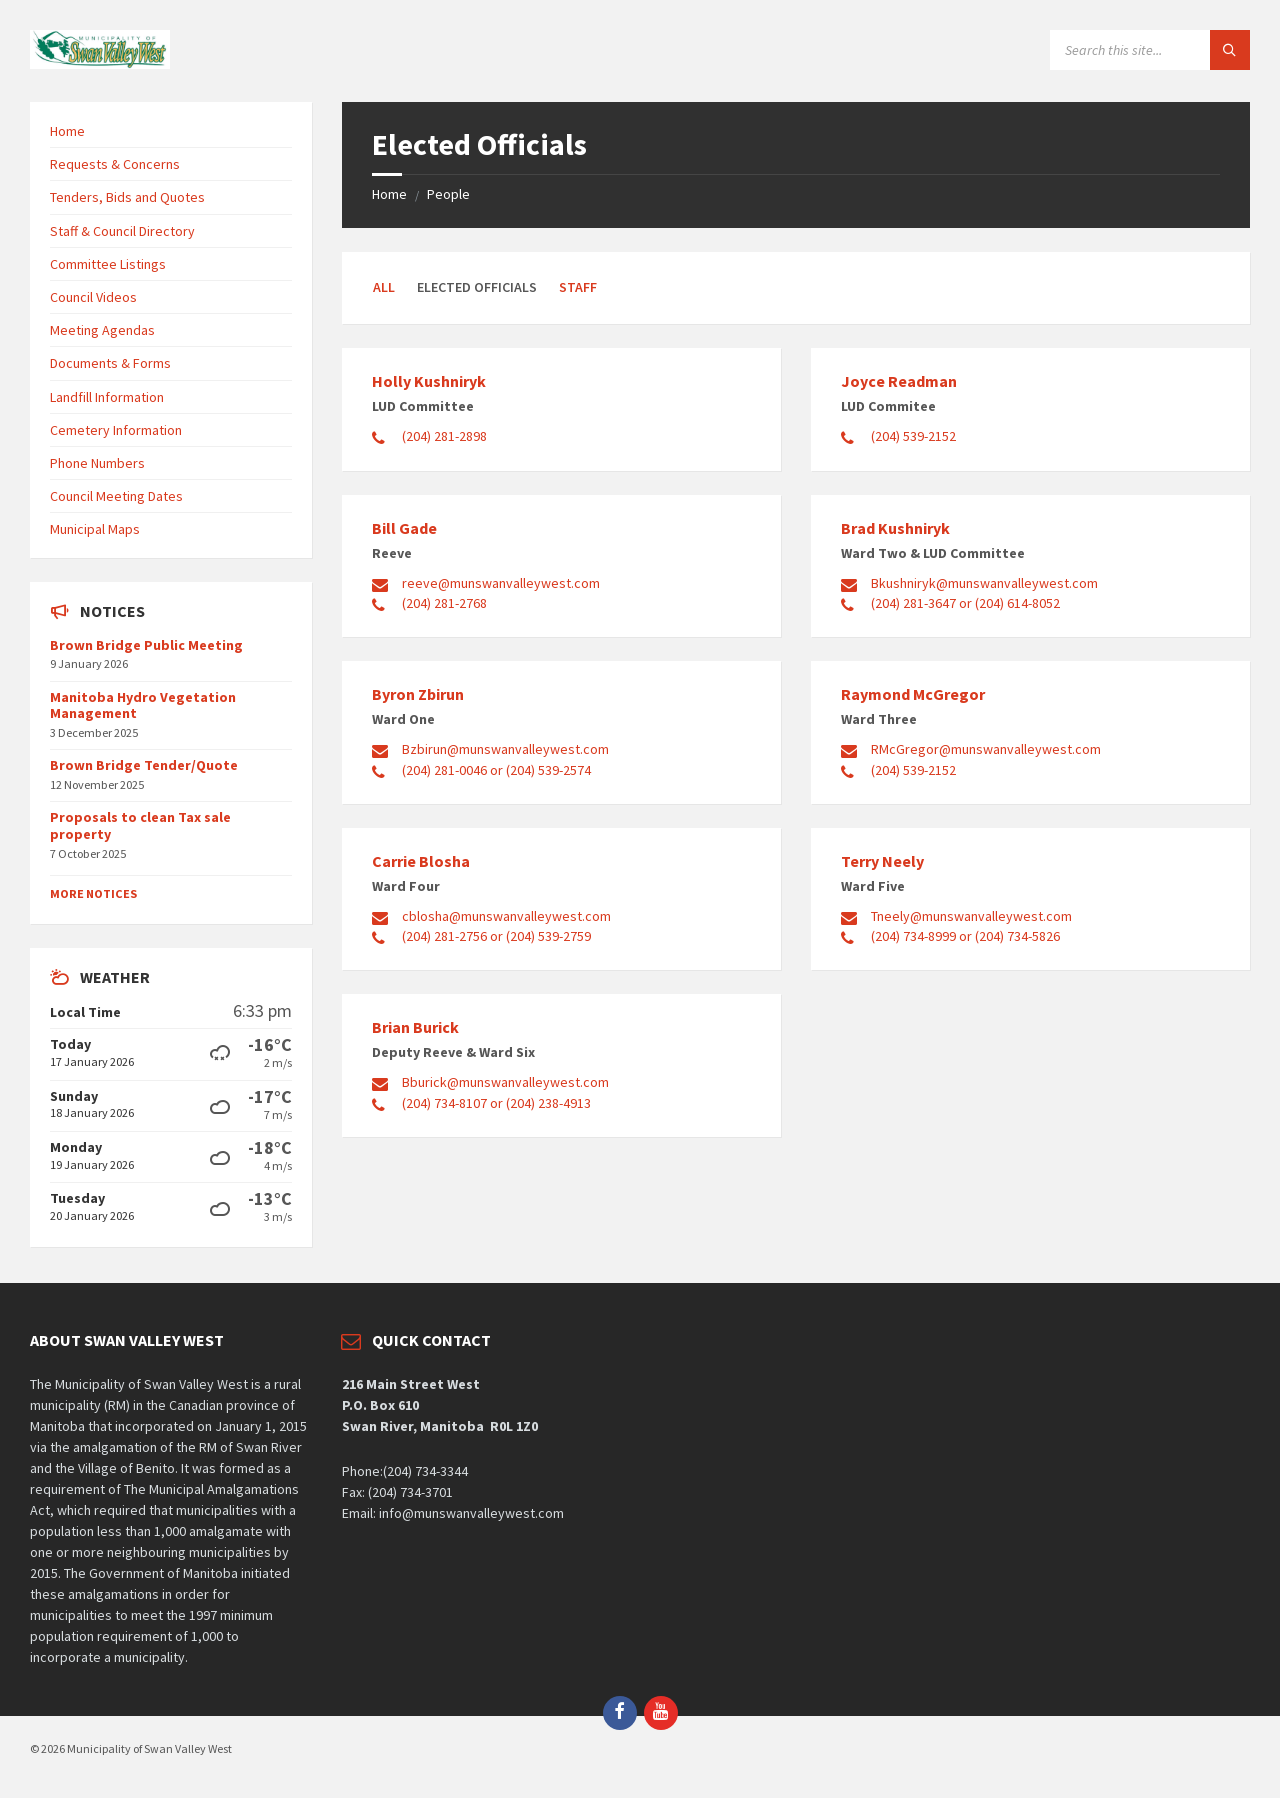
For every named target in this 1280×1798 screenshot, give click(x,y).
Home (389, 194)
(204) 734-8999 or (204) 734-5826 (965, 936)
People (448, 194)
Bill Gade (404, 528)
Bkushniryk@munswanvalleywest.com (984, 583)
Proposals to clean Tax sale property (140, 825)
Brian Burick (415, 1027)
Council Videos (93, 297)
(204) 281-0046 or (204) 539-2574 (496, 770)
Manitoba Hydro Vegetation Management (143, 705)
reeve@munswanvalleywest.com (501, 583)
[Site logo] (100, 63)
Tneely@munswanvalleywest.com (971, 916)
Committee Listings (108, 264)
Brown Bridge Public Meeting (146, 645)
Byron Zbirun (418, 694)
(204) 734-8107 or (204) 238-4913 (496, 1103)
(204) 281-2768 (444, 603)
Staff (578, 287)
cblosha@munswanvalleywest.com (506, 916)
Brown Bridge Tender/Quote (144, 765)
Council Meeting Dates (116, 496)
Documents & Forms (110, 363)
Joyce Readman (899, 381)
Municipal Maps (95, 529)
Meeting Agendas (102, 330)
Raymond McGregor (913, 694)
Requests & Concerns (115, 164)
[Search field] (1150, 50)
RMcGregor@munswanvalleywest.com (986, 749)
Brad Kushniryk (895, 528)
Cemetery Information (116, 430)
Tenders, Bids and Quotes (127, 197)
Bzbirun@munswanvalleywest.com (505, 749)
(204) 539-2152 (913, 436)
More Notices (93, 893)
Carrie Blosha (421, 861)
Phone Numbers (97, 463)
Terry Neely (882, 861)
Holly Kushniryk (429, 381)
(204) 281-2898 (444, 436)
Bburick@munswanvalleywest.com (505, 1082)
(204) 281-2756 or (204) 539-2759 (496, 936)
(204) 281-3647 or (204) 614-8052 (965, 603)
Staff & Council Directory (122, 231)
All (384, 287)
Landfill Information (107, 397)
